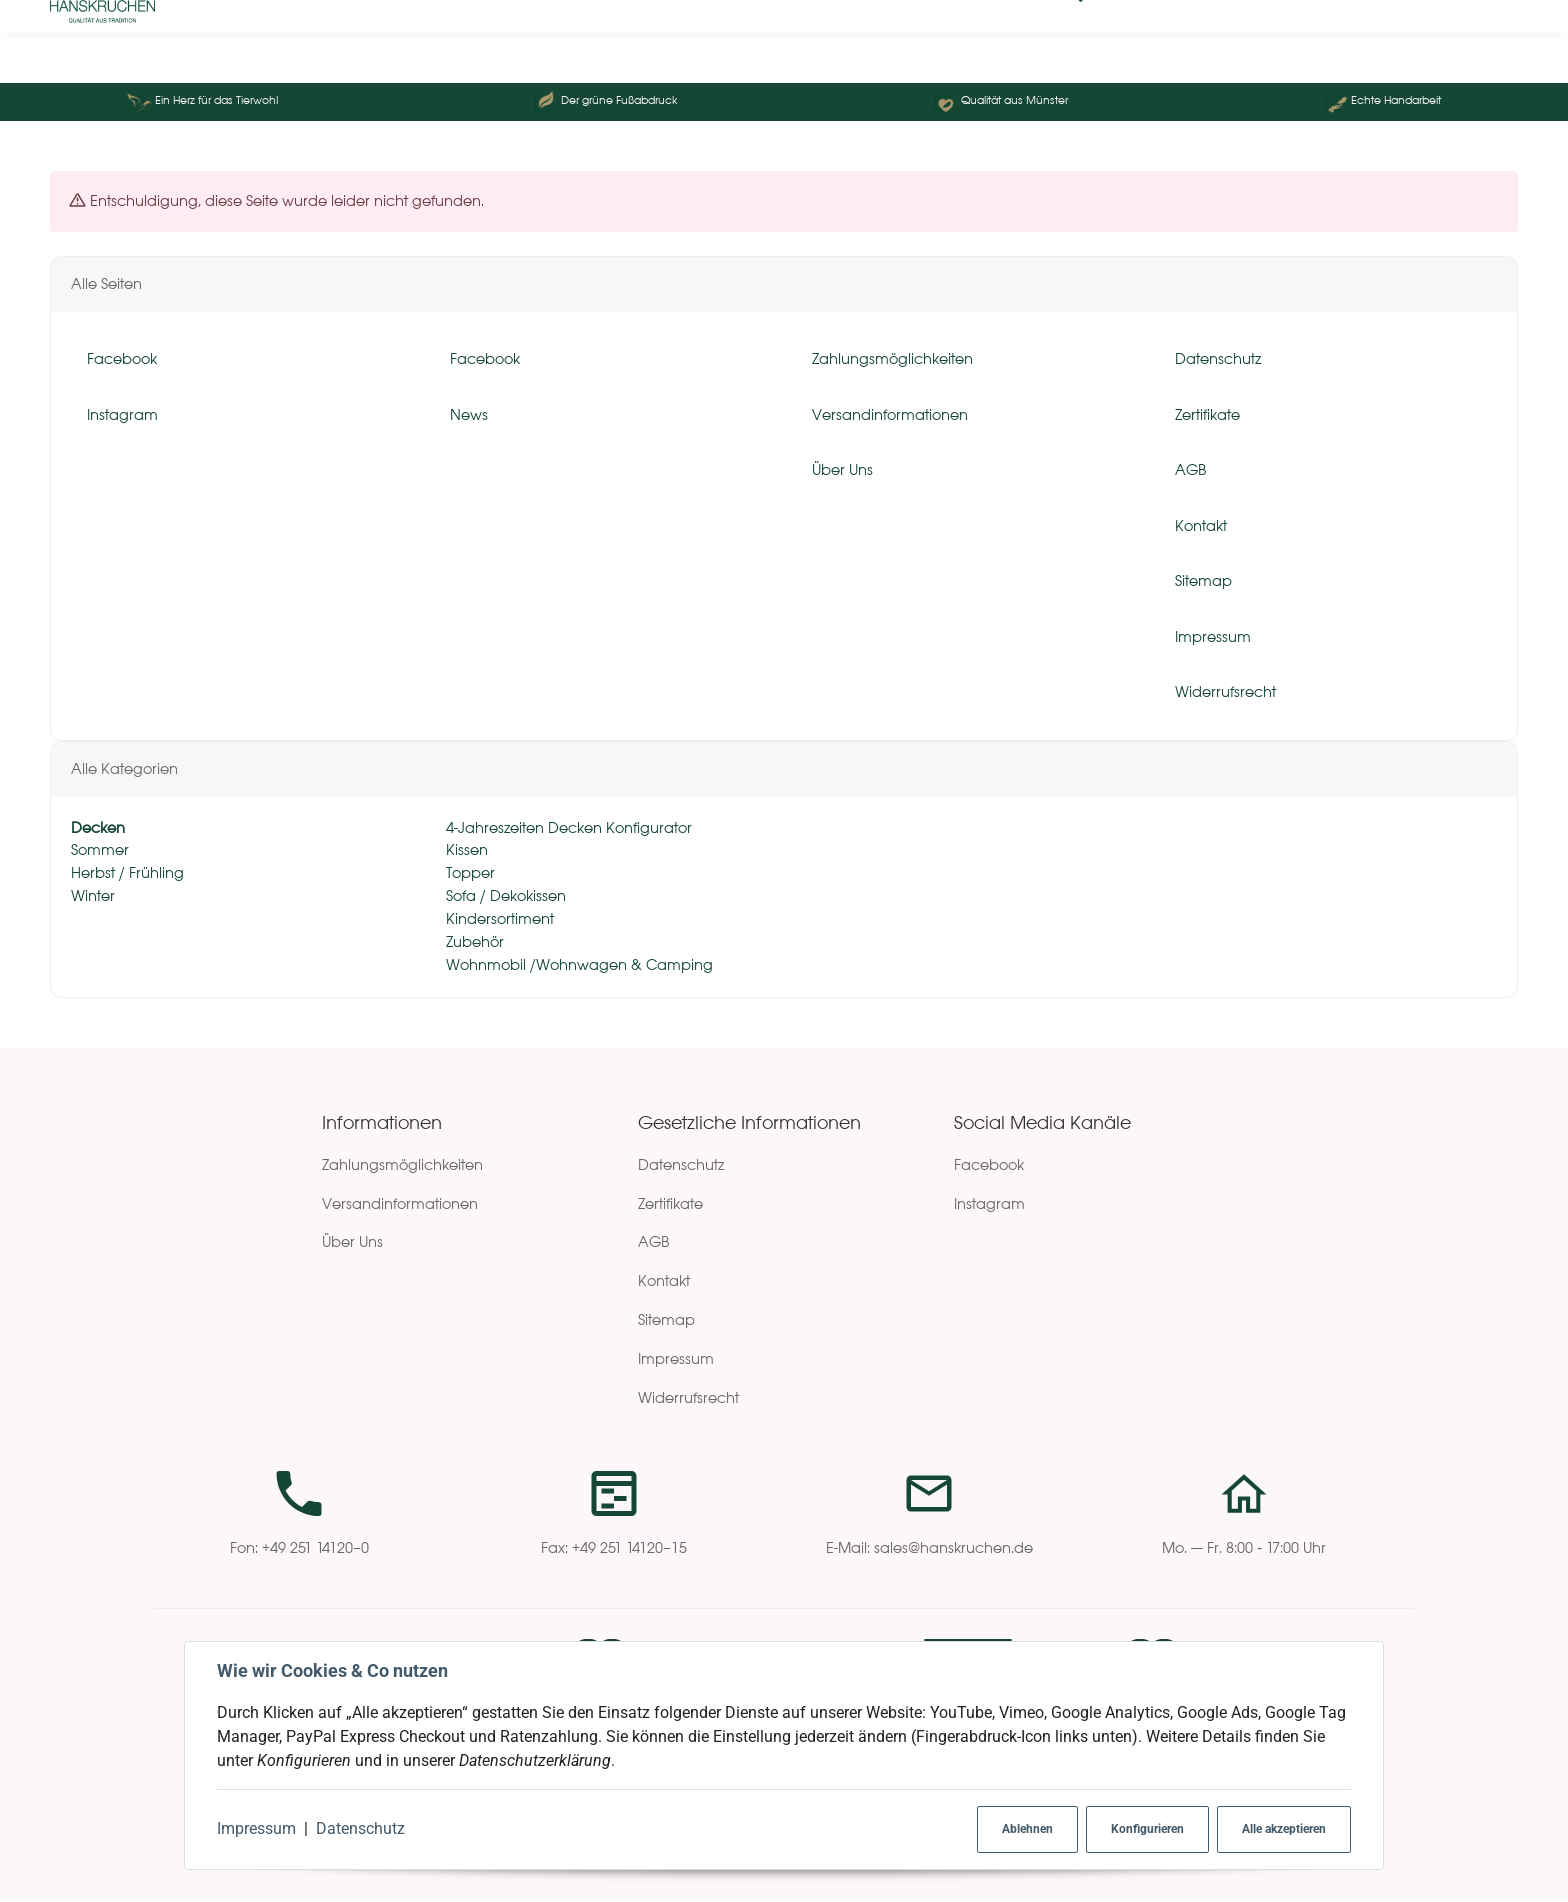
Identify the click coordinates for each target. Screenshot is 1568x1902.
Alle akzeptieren (1284, 1829)
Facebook (989, 1164)
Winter (93, 896)
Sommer (100, 850)
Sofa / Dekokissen (504, 896)
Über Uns (352, 1242)
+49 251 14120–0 (315, 1548)
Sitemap (666, 1319)
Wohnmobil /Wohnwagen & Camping (577, 964)
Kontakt (664, 1281)
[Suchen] (199, 42)
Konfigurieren (1147, 1829)
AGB (654, 1242)
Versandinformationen (400, 1203)
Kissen (465, 850)
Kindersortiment (498, 918)
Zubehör (473, 941)
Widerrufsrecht (688, 1397)
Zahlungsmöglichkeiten (402, 1164)
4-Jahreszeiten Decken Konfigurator (567, 827)
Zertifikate (670, 1203)
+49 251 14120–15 (629, 1548)
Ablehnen (1027, 1829)
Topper (468, 873)
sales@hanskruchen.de (953, 1548)
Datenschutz (360, 1828)
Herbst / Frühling (127, 873)
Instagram (989, 1203)
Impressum (256, 1828)
